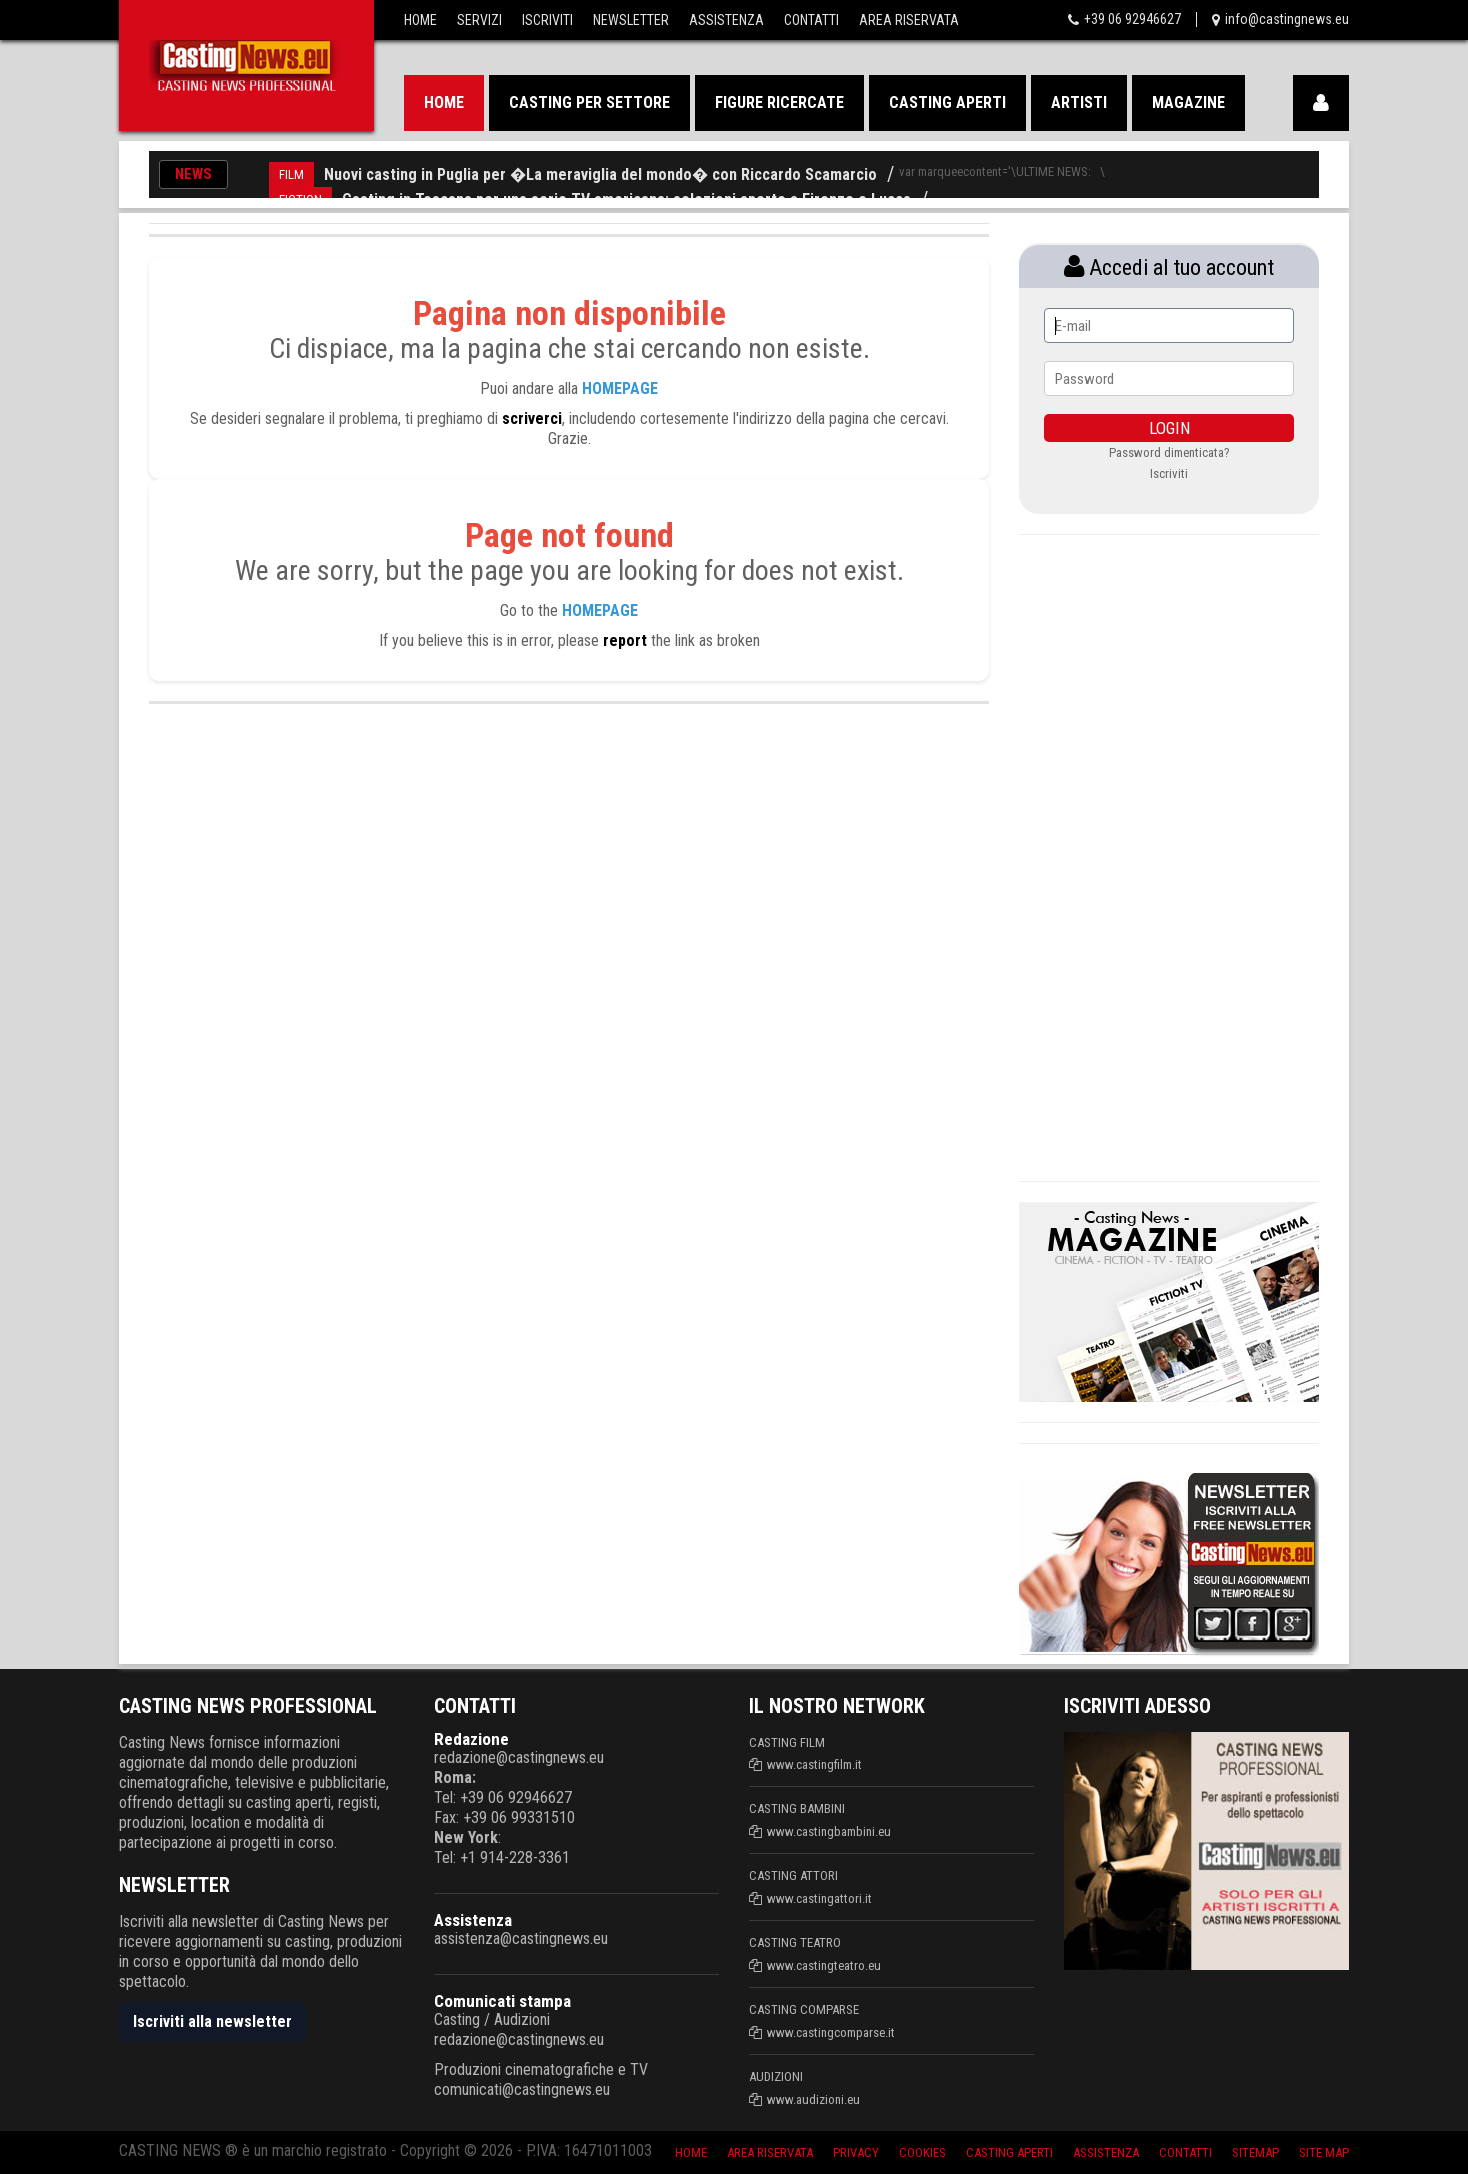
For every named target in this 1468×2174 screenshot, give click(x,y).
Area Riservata (909, 20)
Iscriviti (547, 20)
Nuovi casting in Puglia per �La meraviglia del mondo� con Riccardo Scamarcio (600, 174)
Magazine (1188, 102)
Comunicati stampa (502, 2001)
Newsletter (631, 20)
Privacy (856, 2152)
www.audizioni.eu (813, 2099)
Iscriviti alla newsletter (212, 2021)
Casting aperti (947, 102)
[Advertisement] (1169, 855)
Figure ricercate (779, 102)
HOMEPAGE (620, 388)
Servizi (479, 20)
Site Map (1324, 2152)
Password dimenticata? (1169, 452)
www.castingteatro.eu (824, 1965)
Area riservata (770, 2152)
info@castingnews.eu (1287, 19)
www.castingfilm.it (814, 1764)
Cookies (922, 2152)
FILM (291, 174)
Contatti (811, 20)
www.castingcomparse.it (831, 2032)
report (625, 640)
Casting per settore (589, 102)
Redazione (471, 1739)
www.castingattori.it (819, 1898)
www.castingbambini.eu (829, 1831)
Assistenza (726, 20)
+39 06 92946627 (1132, 19)
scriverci (532, 418)
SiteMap (1255, 2152)
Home (420, 20)
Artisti (1079, 102)
